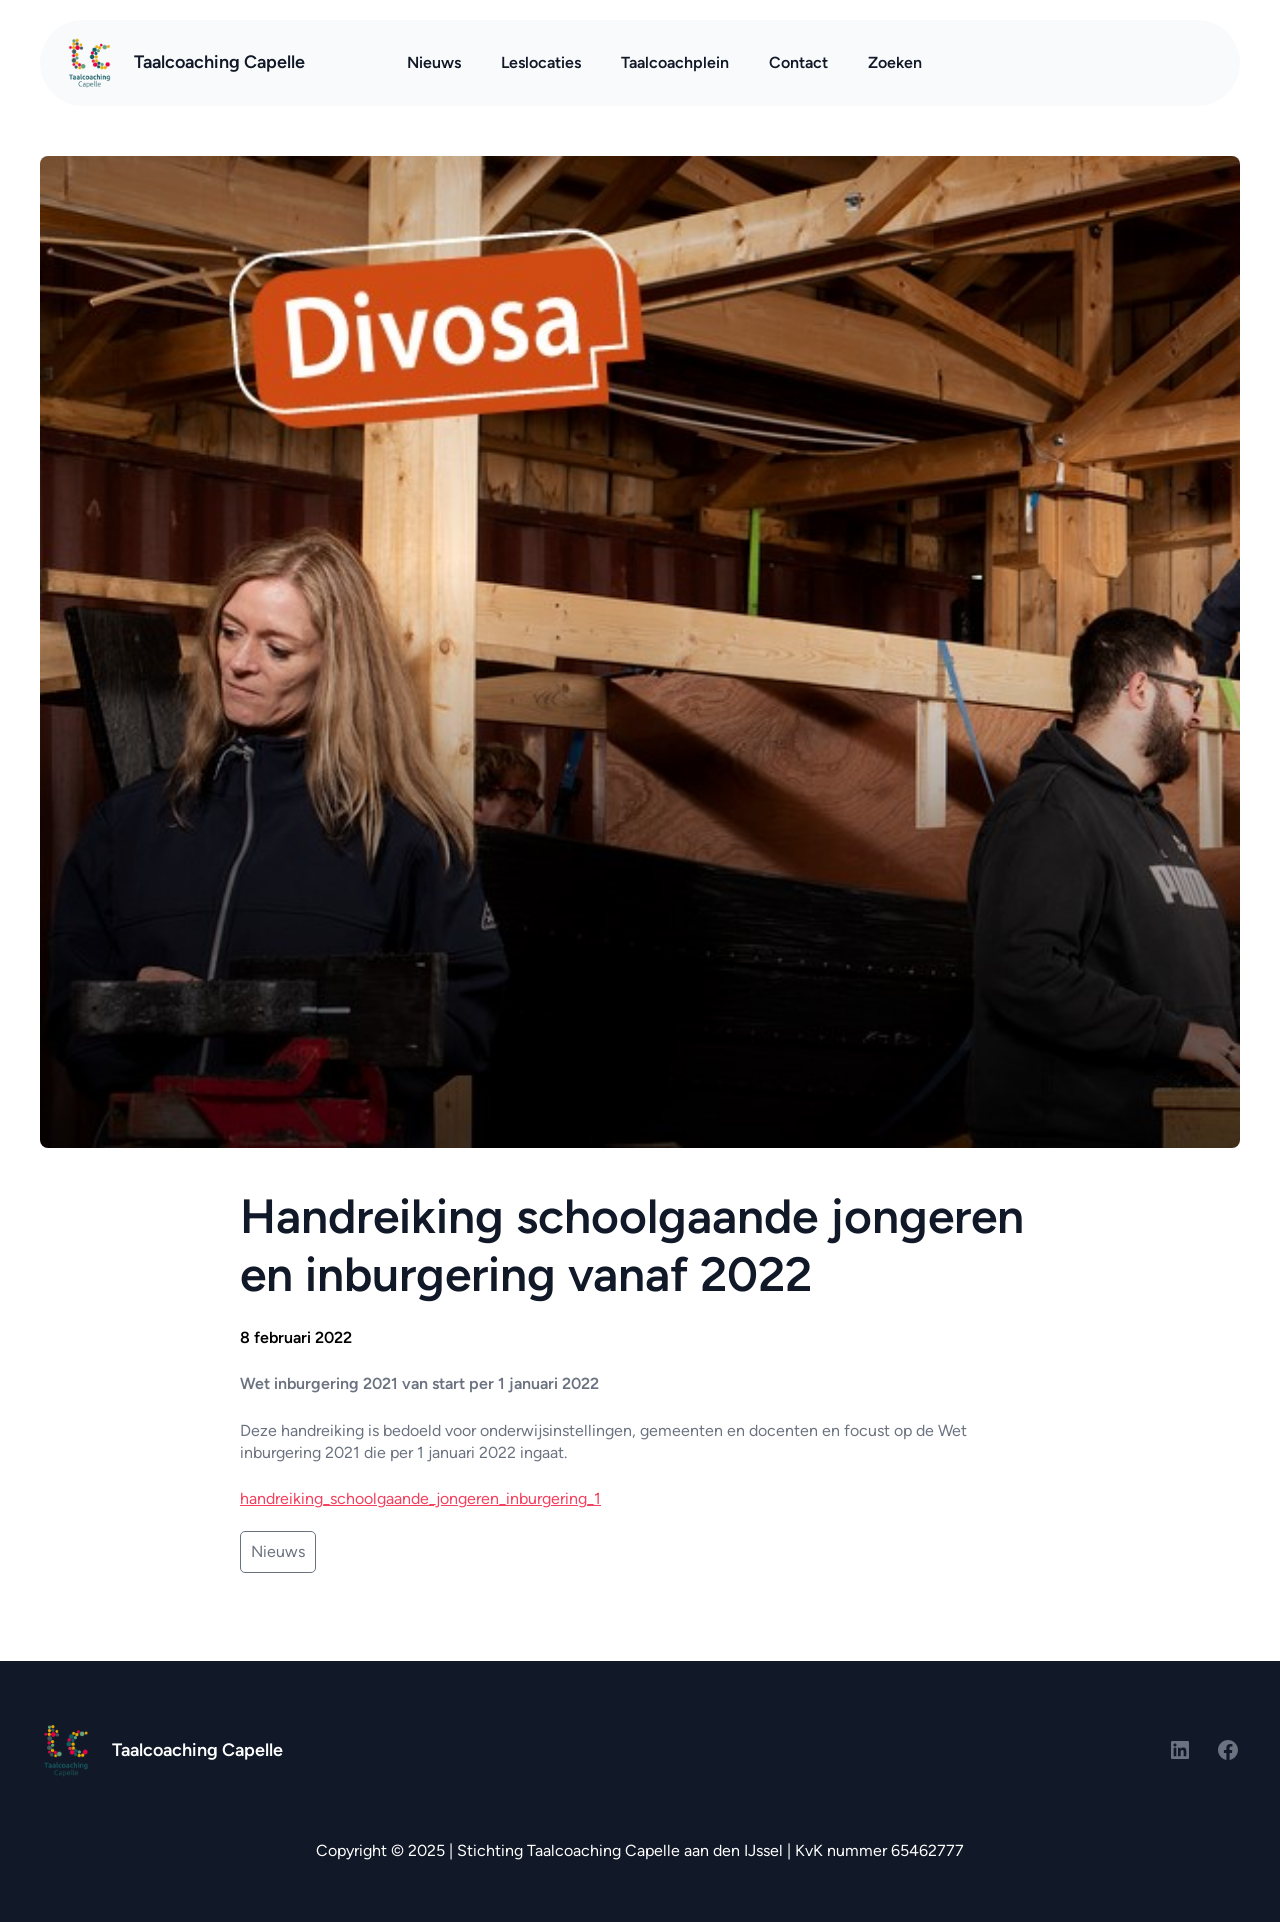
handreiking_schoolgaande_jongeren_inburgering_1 (420, 1498)
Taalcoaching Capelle (219, 62)
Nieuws (278, 1551)
